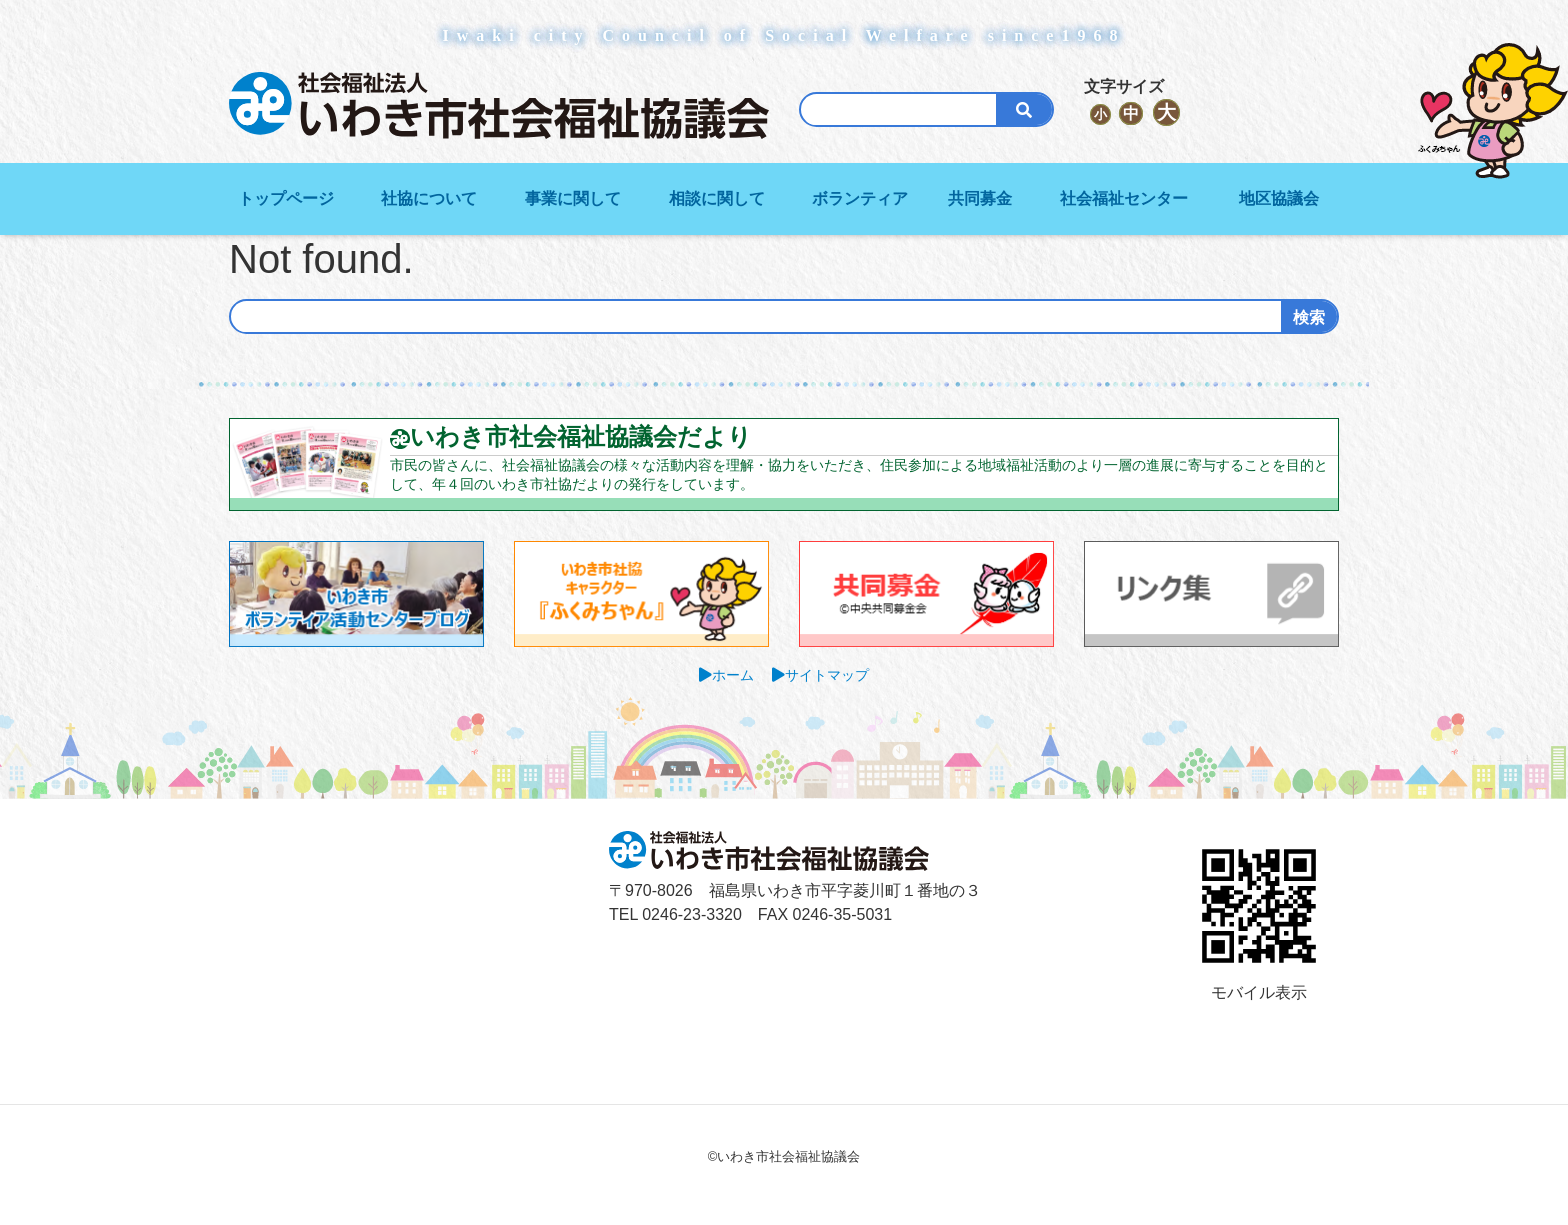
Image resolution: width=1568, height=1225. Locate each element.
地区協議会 (1279, 198)
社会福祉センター (1124, 198)
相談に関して (717, 198)
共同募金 (980, 198)
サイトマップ (827, 675)
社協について (429, 198)
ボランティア (860, 198)
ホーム (733, 675)
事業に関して (573, 198)
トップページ (286, 198)
